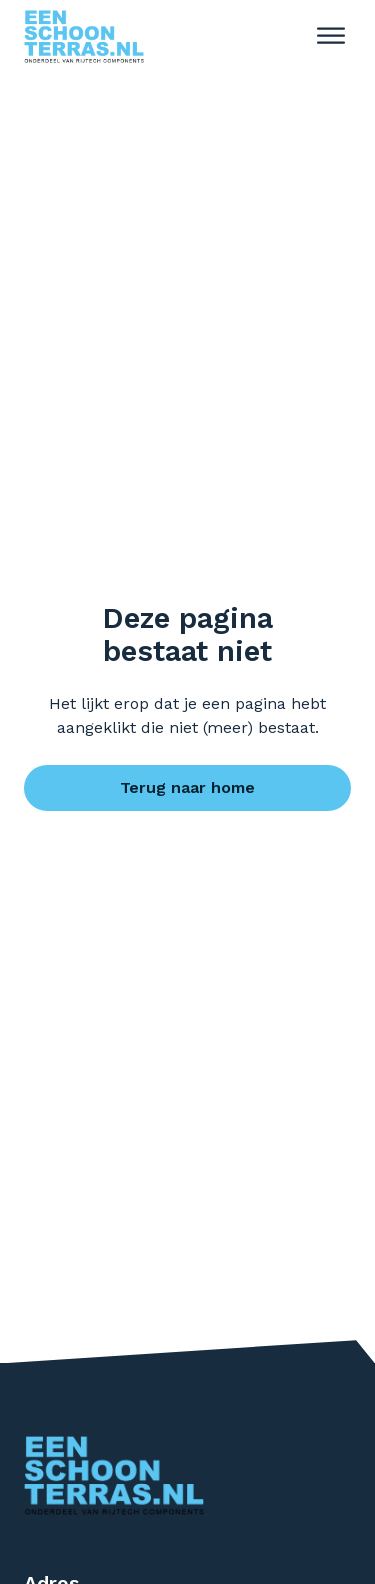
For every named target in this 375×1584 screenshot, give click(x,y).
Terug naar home (187, 787)
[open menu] (331, 36)
